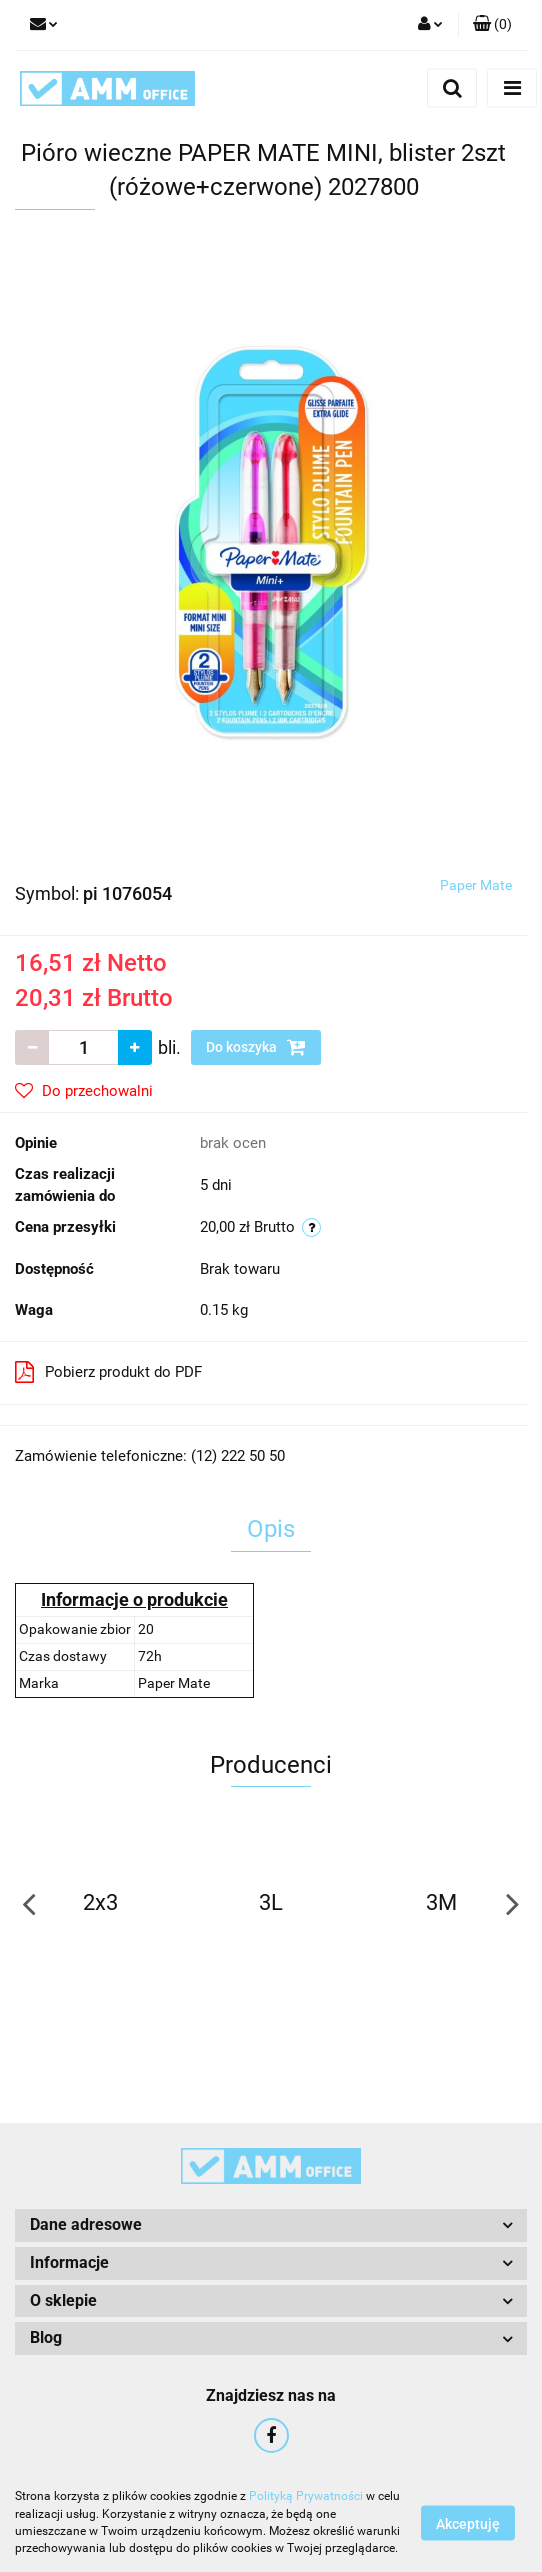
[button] (492, 25)
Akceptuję (468, 2523)
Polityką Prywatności (306, 2496)
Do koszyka (256, 1047)
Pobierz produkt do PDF (108, 1372)
